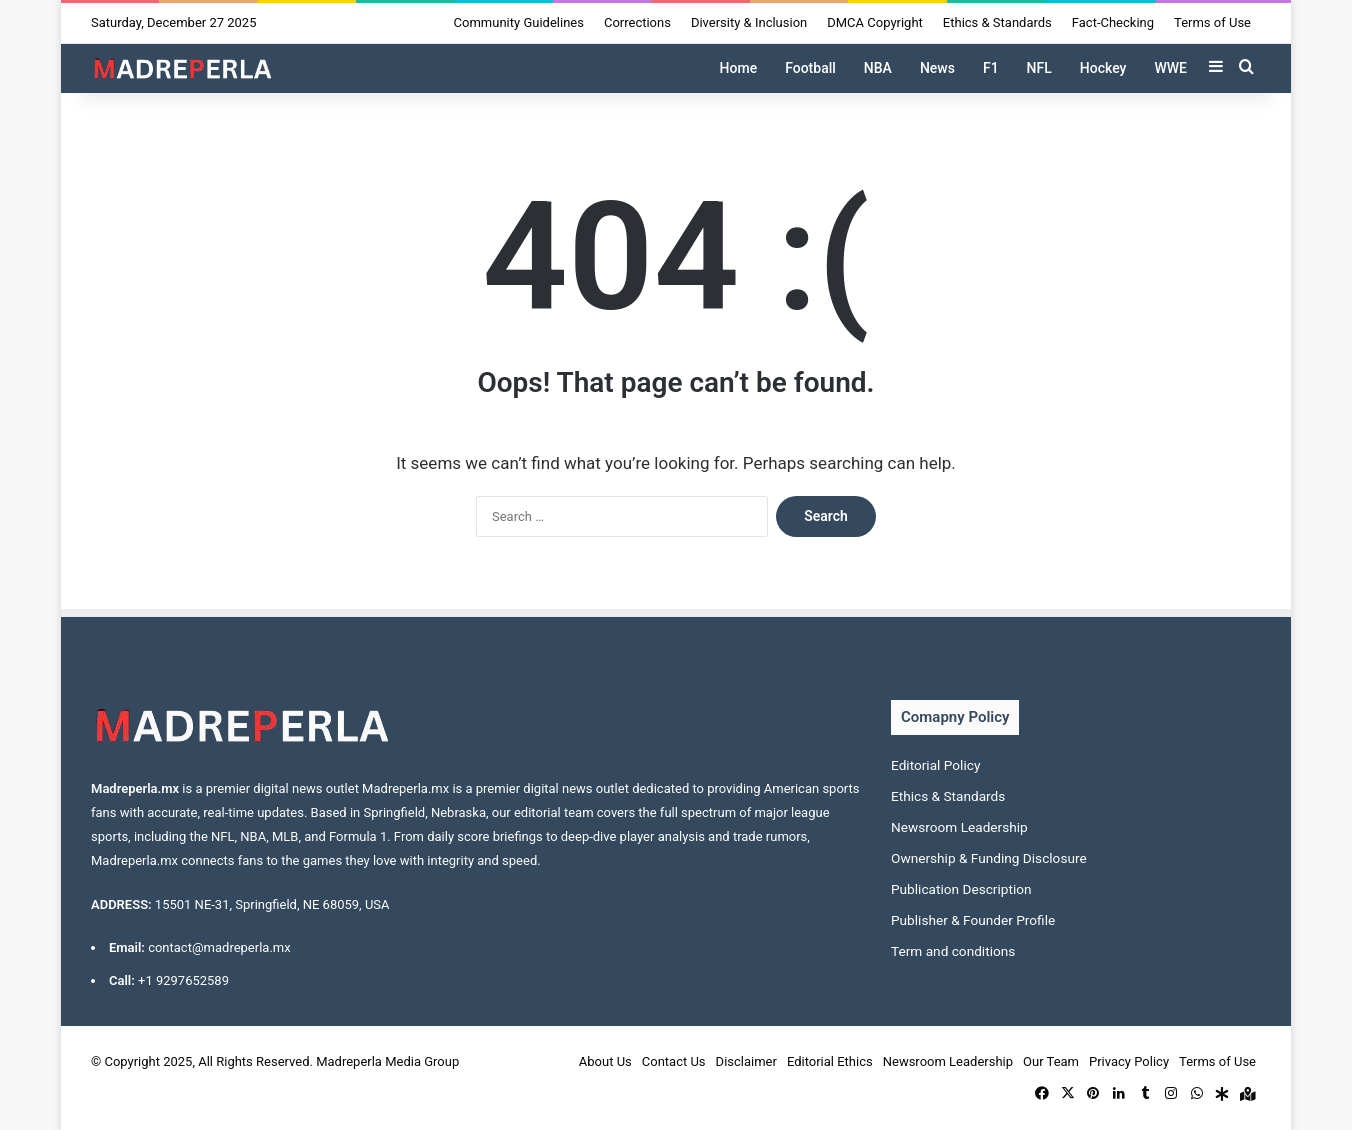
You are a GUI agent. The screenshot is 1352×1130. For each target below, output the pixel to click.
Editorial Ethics (830, 1061)
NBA (878, 68)
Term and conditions (953, 951)
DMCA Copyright (875, 22)
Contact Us (674, 1061)
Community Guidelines (519, 22)
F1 (991, 68)
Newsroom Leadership (959, 827)
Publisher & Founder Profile (973, 920)
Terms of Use (1212, 22)
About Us (605, 1061)
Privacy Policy (1129, 1061)
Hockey (1103, 68)
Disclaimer (746, 1061)
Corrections (637, 22)
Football (810, 68)
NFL (1039, 68)
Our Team (1051, 1061)
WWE (1170, 68)
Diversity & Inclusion (749, 22)
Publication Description (961, 889)
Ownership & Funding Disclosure (989, 858)
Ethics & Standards (997, 22)
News (937, 68)
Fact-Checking (1113, 22)
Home (739, 68)
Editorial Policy (935, 765)
